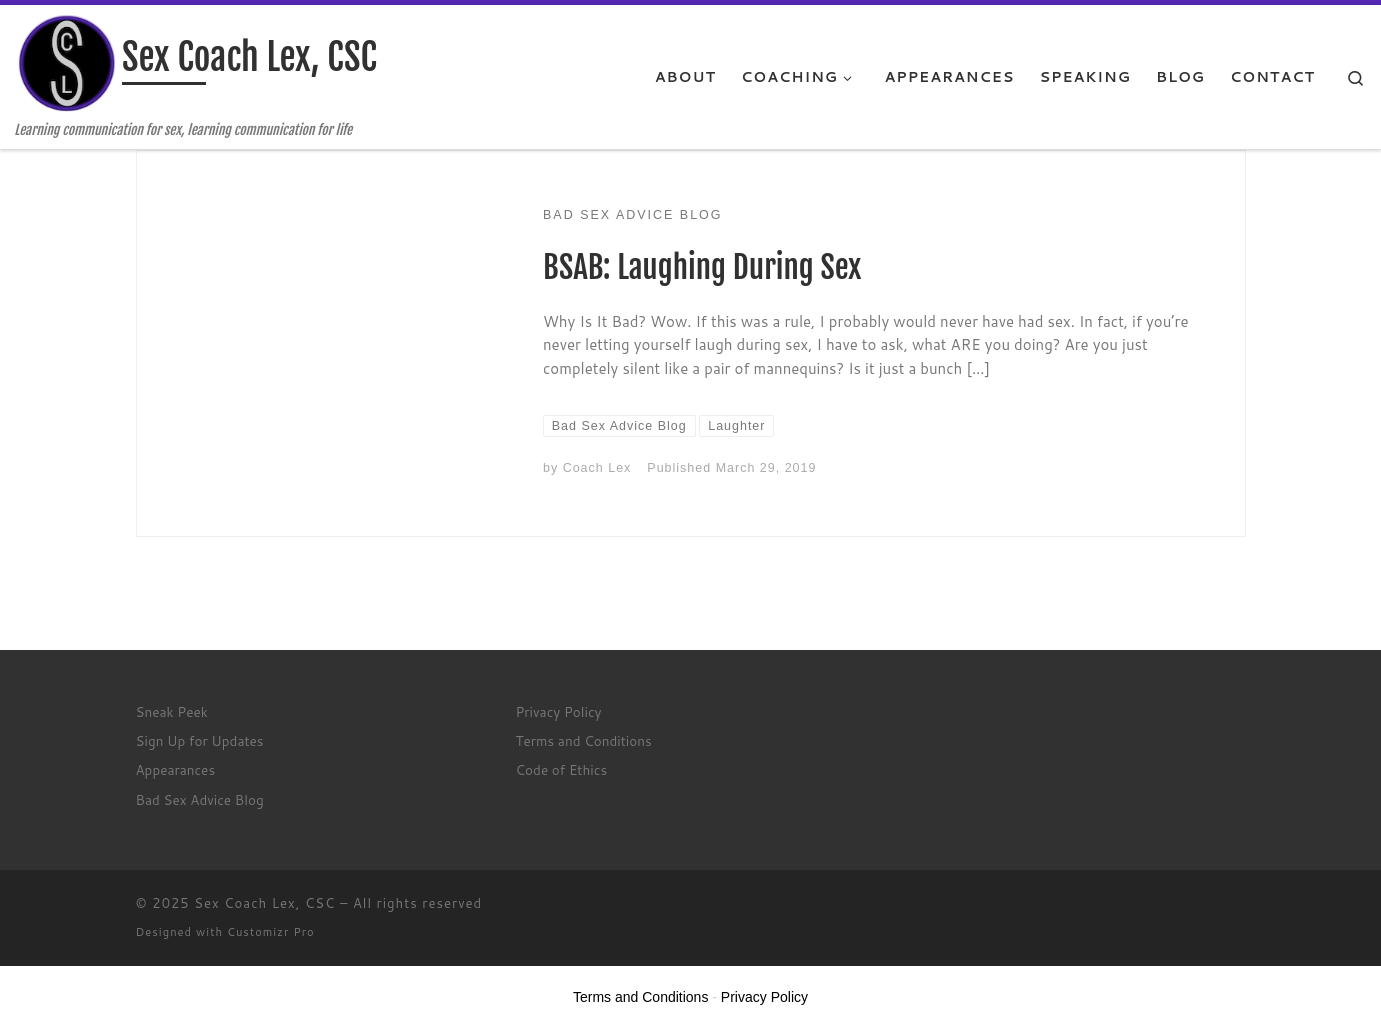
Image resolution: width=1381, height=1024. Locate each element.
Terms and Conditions (584, 740)
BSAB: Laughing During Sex (702, 267)
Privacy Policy (559, 711)
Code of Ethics (562, 769)
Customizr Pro (271, 932)
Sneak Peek (172, 711)
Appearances (176, 769)
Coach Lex (597, 468)
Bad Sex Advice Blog (200, 799)
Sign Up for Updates (200, 740)
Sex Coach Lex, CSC (264, 903)
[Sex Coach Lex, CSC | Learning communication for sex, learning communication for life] (65, 63)
